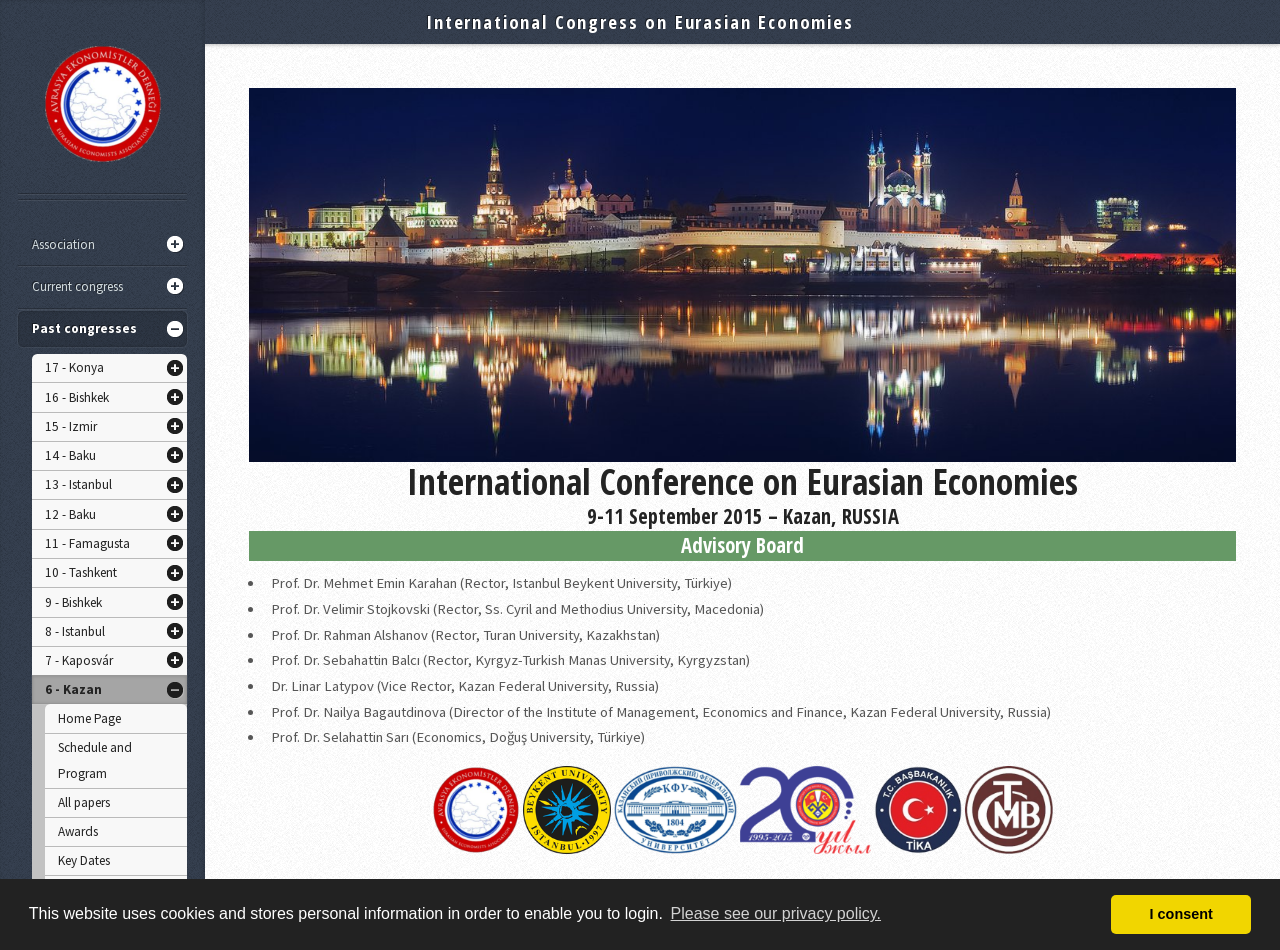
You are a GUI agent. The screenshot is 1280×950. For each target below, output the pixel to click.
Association (63, 244)
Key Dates (84, 860)
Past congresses (84, 328)
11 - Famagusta (87, 543)
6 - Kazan (73, 689)
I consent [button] (1181, 914)
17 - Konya (74, 367)
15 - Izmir (71, 426)
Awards (78, 831)
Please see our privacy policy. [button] (776, 913)
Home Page (89, 718)
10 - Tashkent (81, 572)
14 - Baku (70, 455)
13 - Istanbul (78, 484)
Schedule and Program (95, 760)
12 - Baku (70, 514)
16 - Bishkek (77, 397)
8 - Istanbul (75, 631)
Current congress (77, 286)
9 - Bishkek (73, 602)
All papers (84, 802)
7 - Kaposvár (79, 660)
